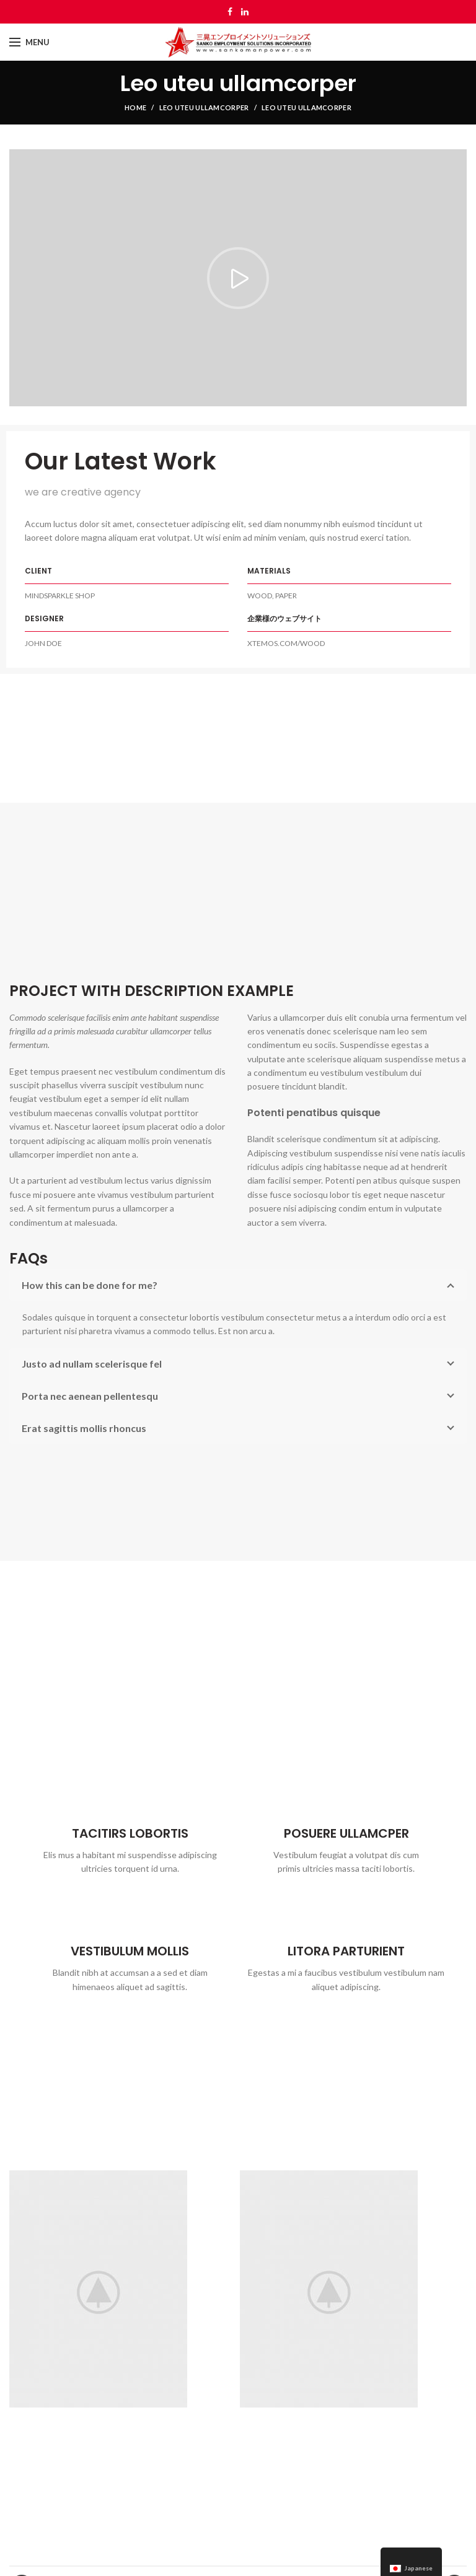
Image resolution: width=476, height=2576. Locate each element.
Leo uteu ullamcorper (204, 107)
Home (135, 107)
